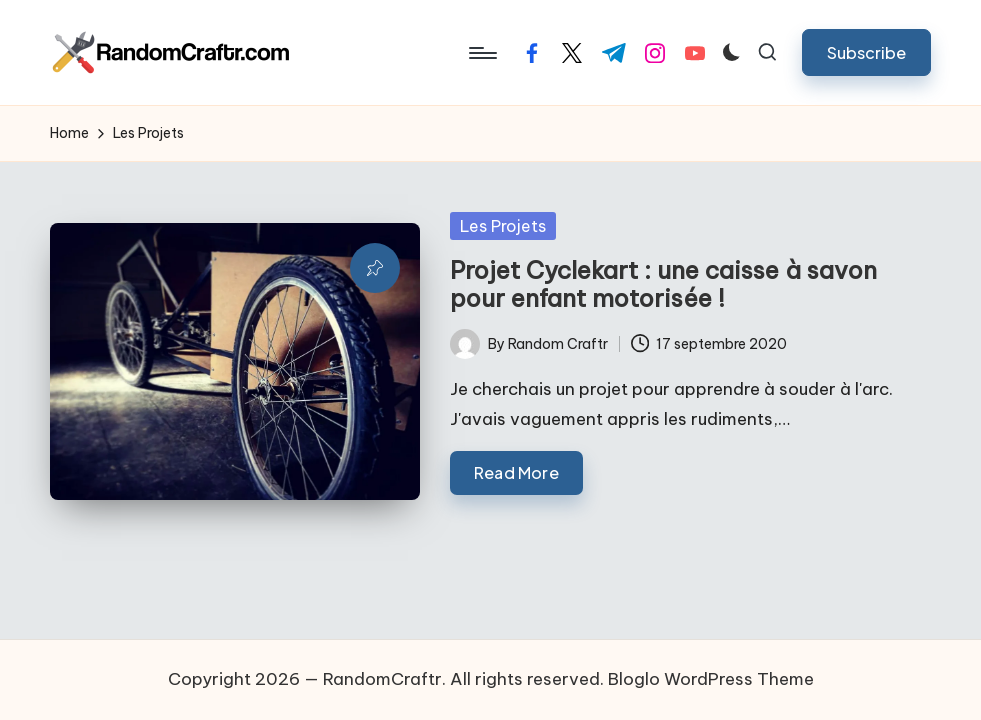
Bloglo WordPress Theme (711, 679)
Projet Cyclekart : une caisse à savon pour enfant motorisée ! (663, 284)
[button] (866, 52)
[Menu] (481, 53)
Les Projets (503, 226)
